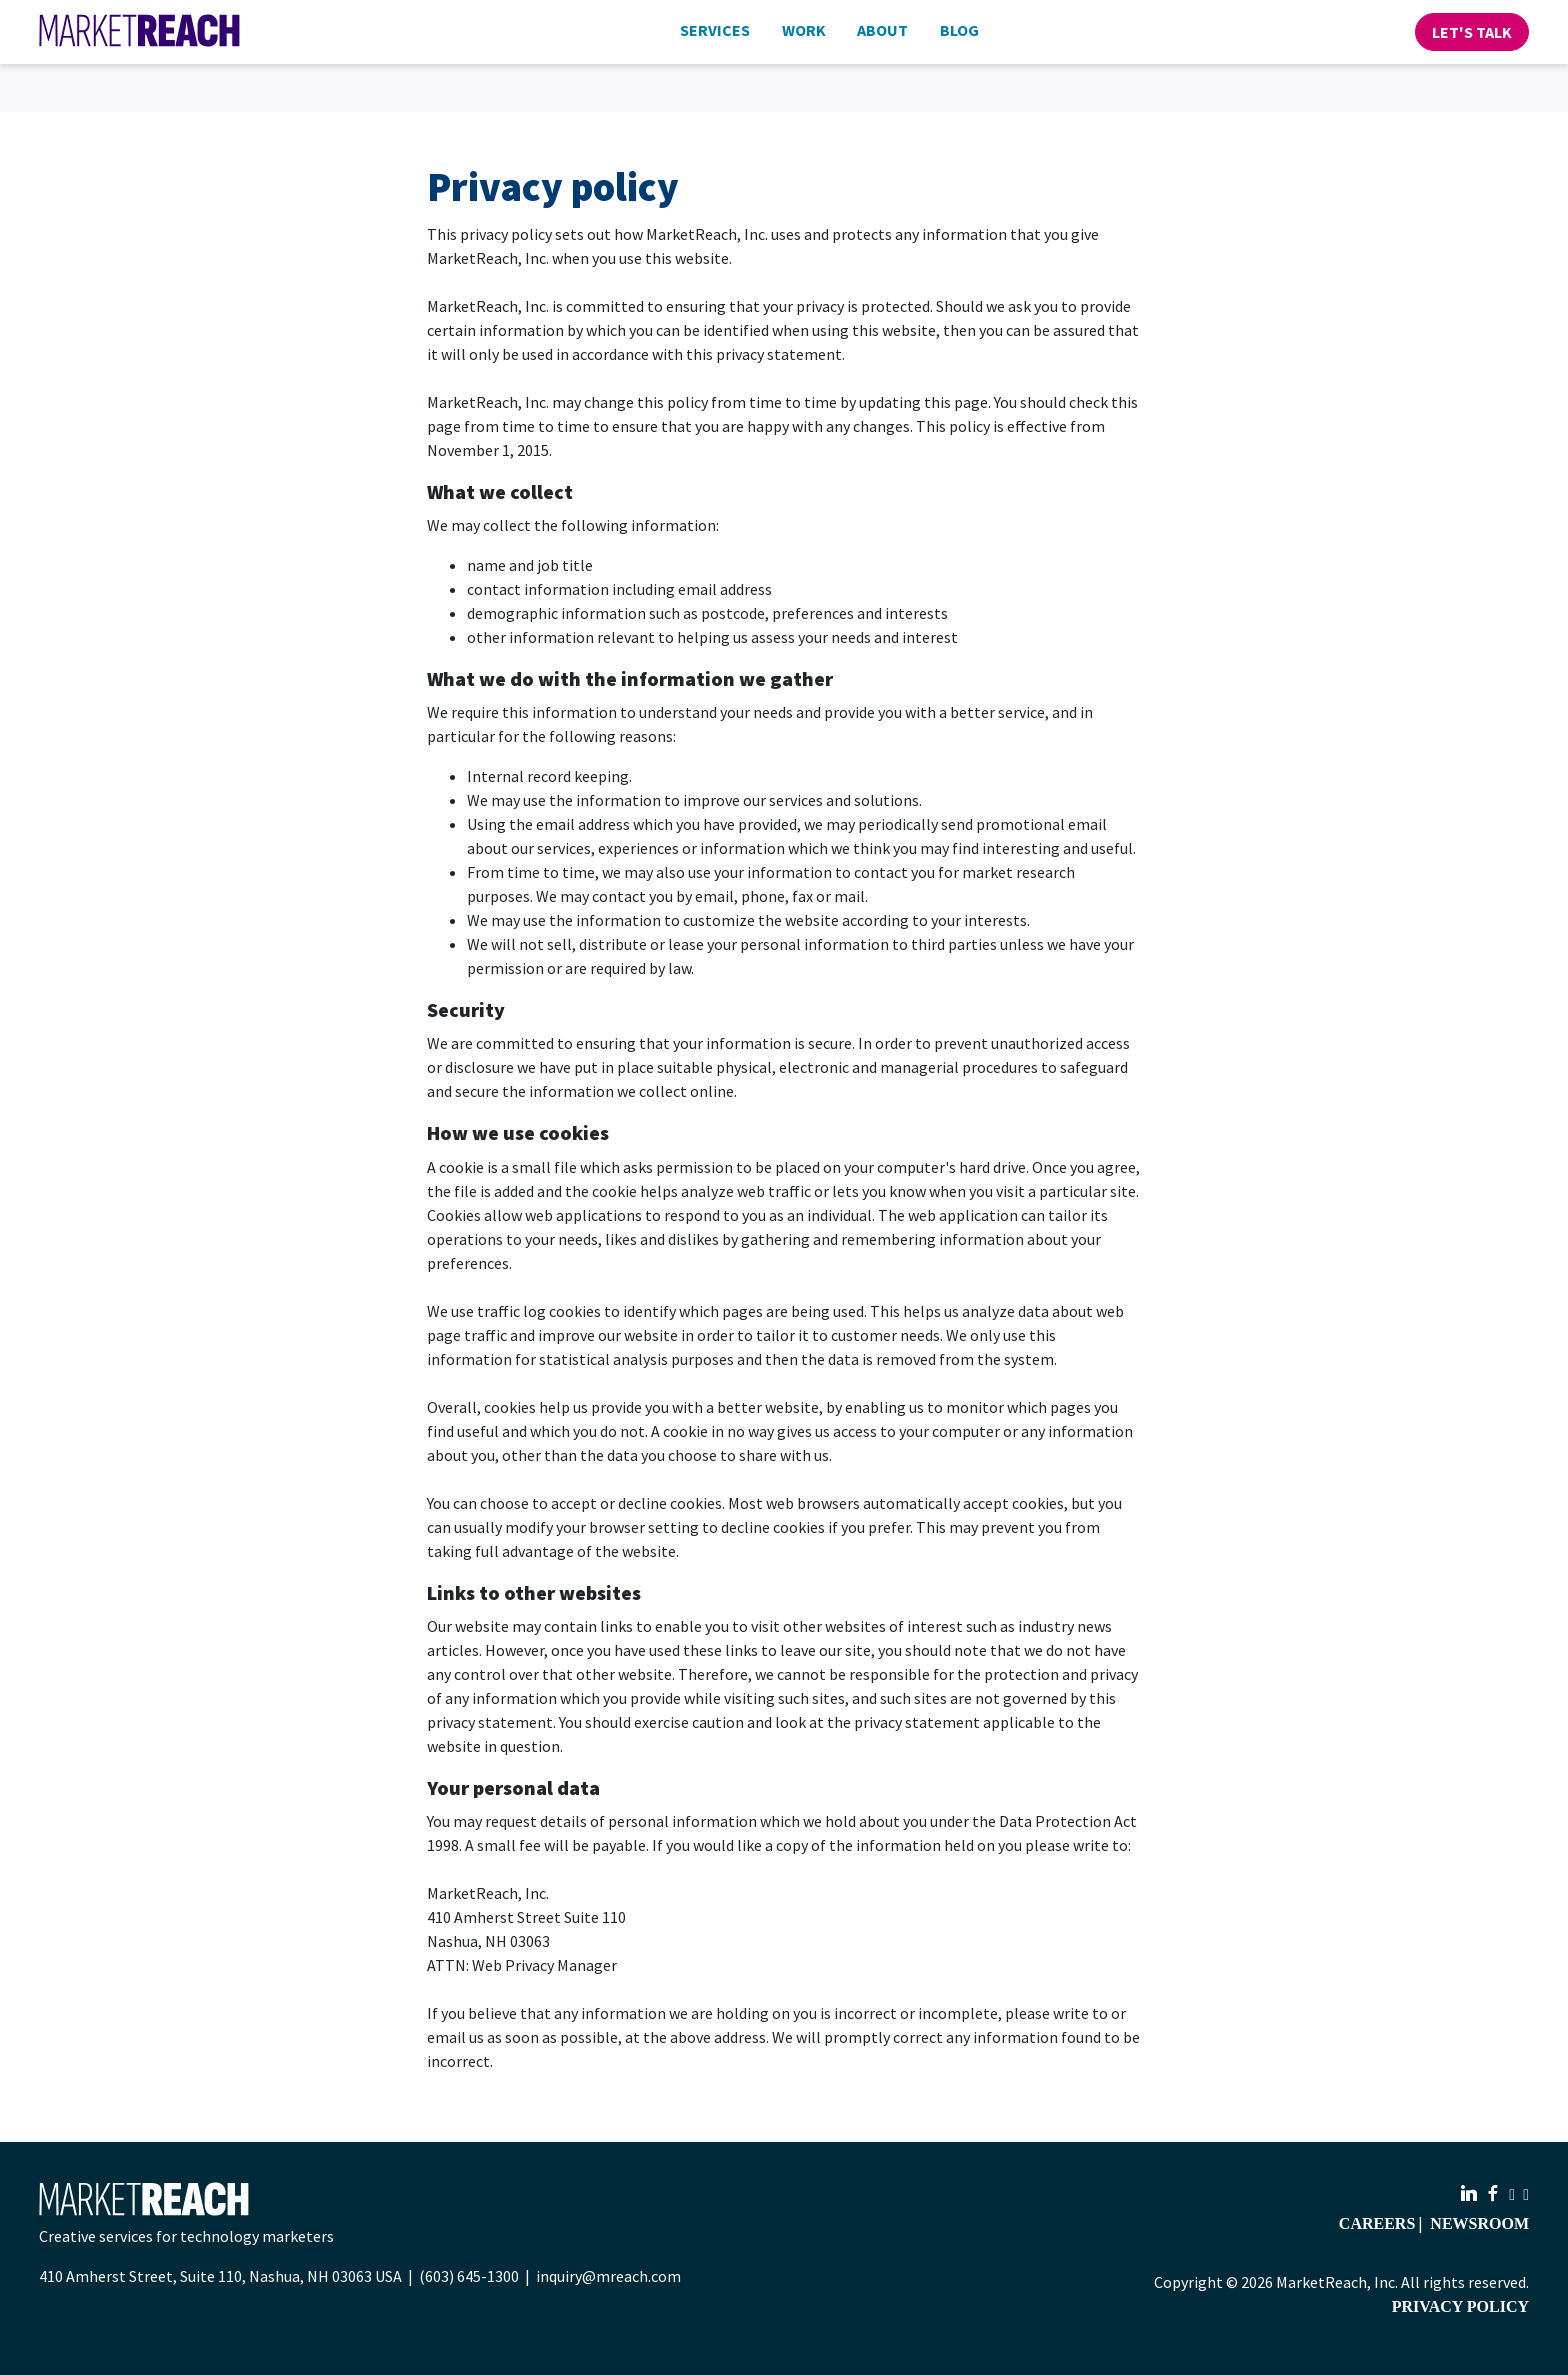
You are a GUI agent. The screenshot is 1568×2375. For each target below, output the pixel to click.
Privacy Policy (1460, 2306)
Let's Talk (1472, 32)
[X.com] (1526, 2194)
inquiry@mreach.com (608, 2276)
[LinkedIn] (1471, 2194)
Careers (1377, 2223)
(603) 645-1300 (469, 2276)
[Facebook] (1495, 2194)
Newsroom (1479, 2223)
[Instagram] (1514, 2194)
